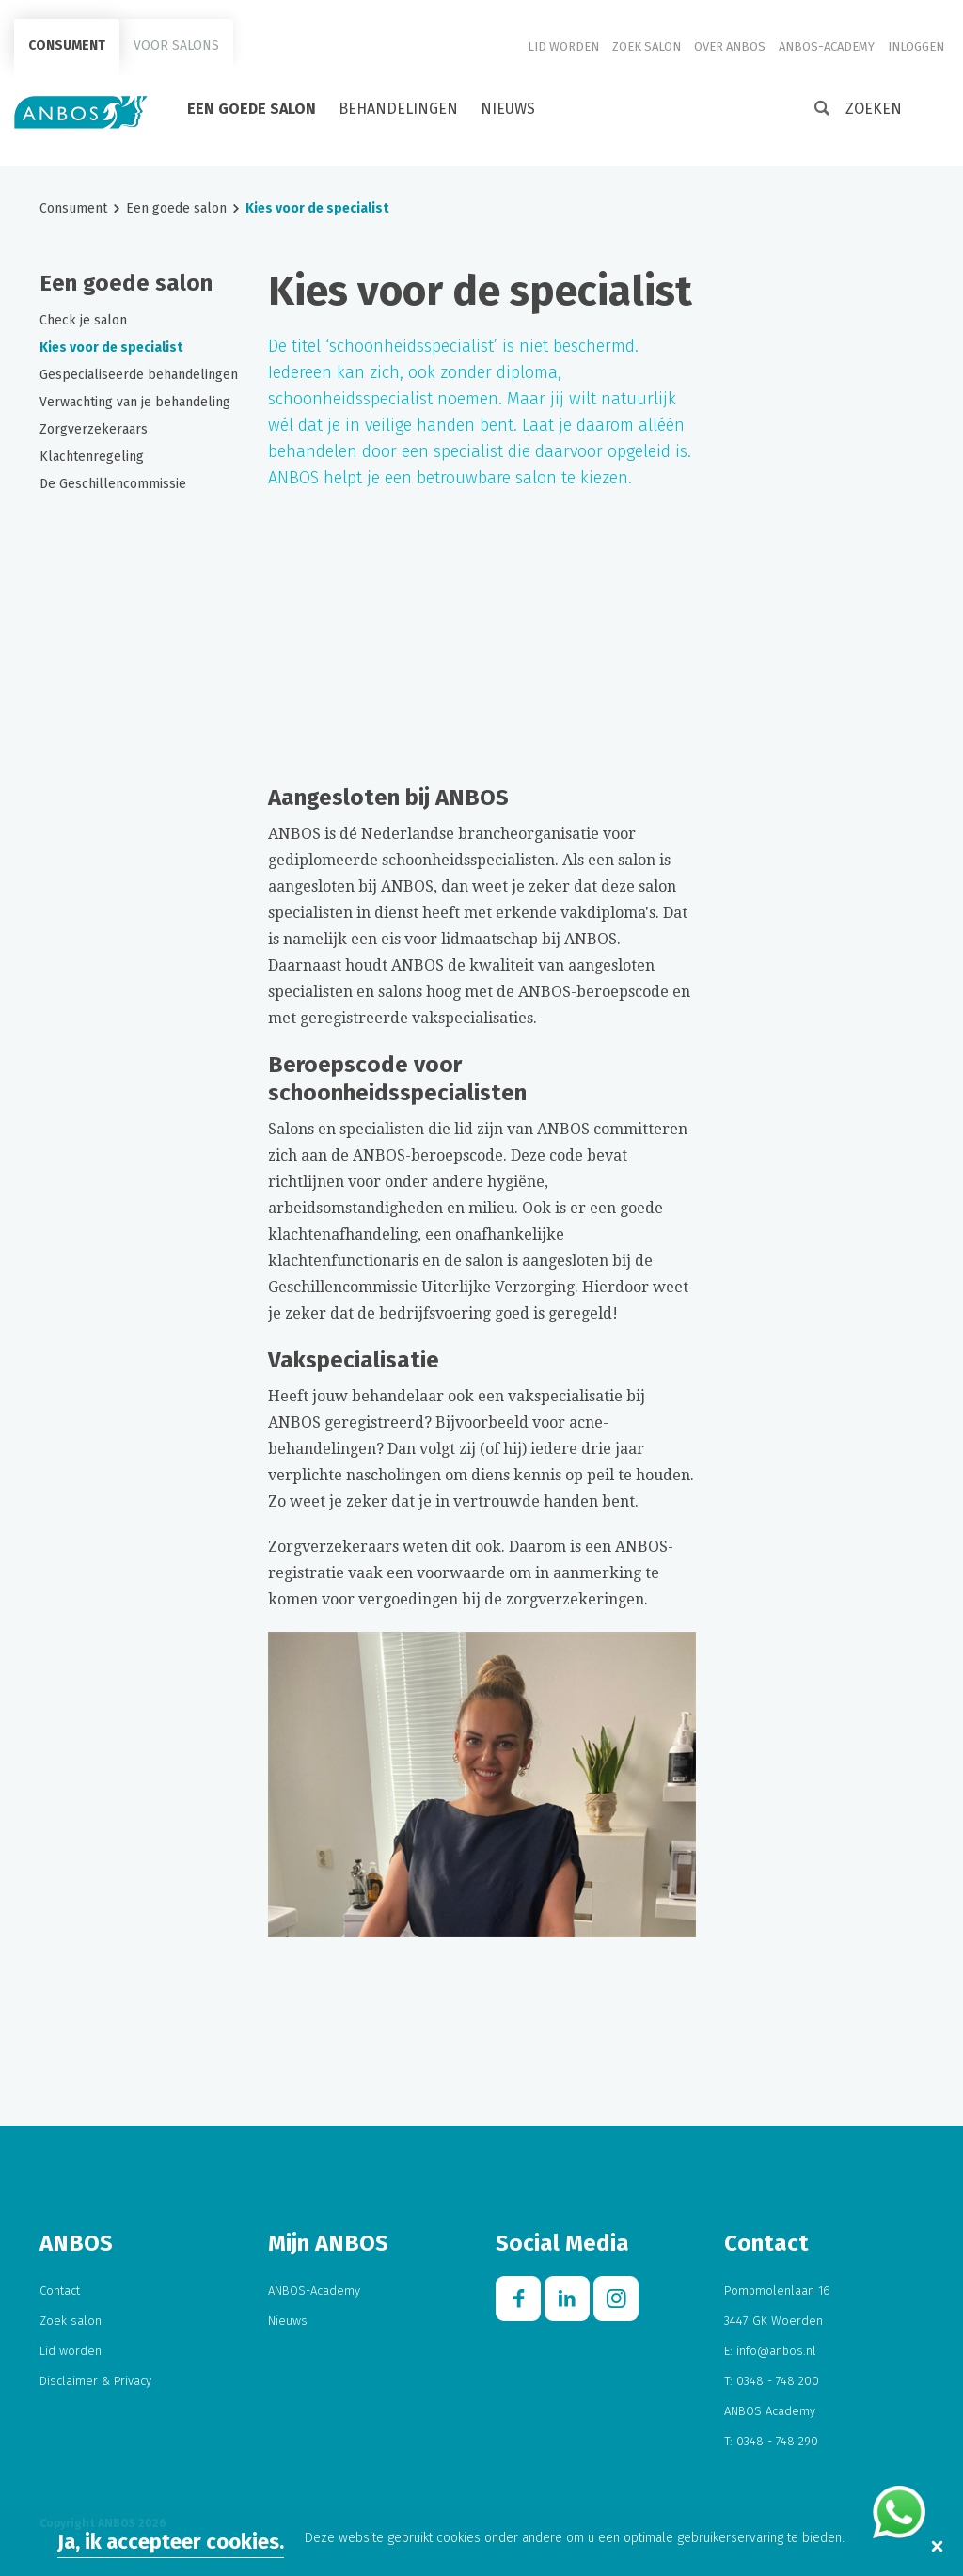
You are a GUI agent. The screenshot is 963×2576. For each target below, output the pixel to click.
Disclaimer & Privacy (95, 2381)
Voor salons (176, 46)
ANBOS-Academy (827, 47)
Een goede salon (251, 109)
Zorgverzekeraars (93, 429)
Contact (59, 2291)
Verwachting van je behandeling (134, 402)
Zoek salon (646, 47)
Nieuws (508, 109)
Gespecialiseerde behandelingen (138, 375)
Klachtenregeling (91, 457)
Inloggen (916, 47)
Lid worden (563, 47)
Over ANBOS (730, 47)
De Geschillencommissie (112, 484)
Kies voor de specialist (110, 348)
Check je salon (83, 320)
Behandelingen (398, 109)
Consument (66, 46)
